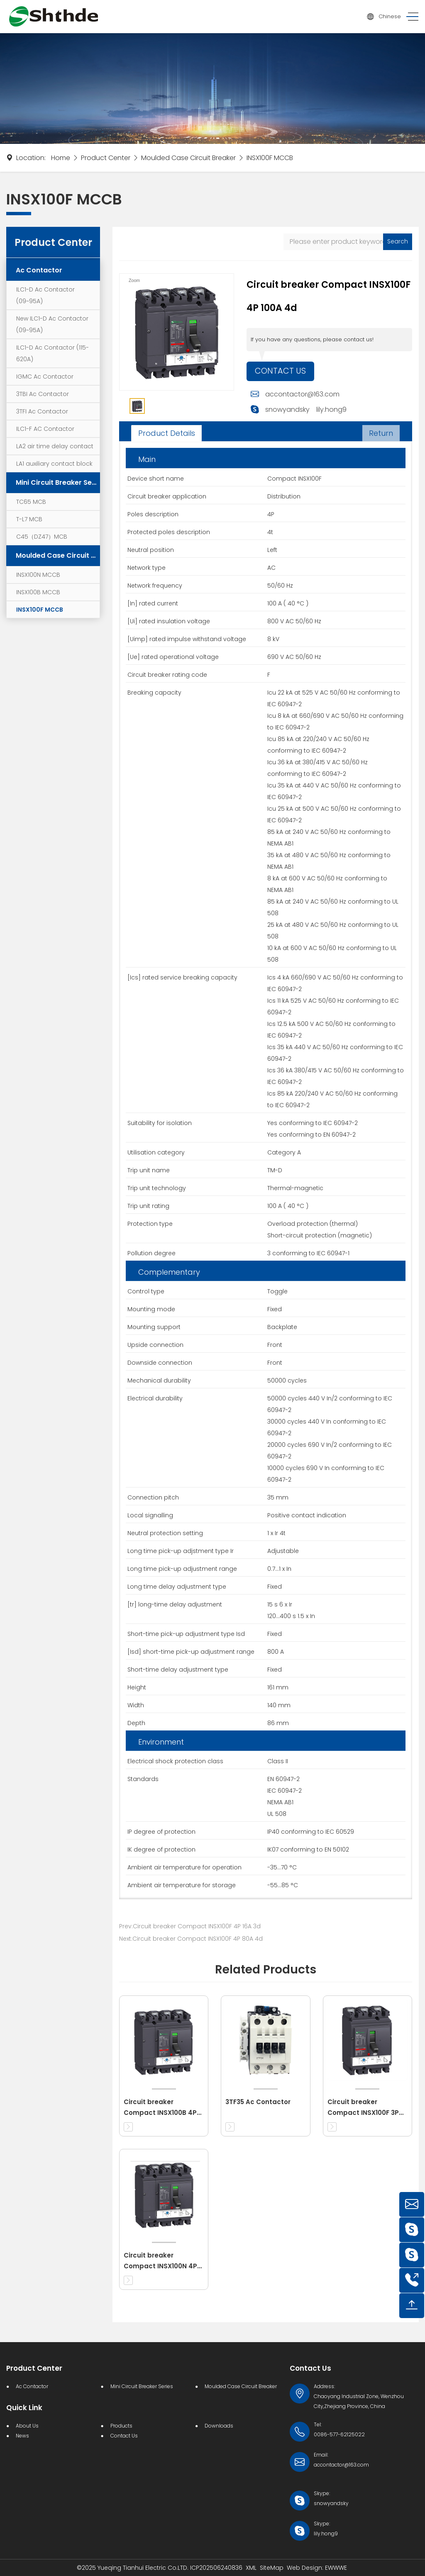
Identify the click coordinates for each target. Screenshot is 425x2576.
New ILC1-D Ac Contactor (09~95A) (52, 324)
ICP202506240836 (216, 2568)
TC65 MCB (31, 502)
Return (381, 433)
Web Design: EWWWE (317, 2568)
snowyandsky (287, 410)
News (22, 2435)
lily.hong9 (331, 410)
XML (251, 2568)
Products (121, 2425)
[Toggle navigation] (410, 16)
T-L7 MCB (29, 519)
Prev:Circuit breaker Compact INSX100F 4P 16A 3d (190, 1926)
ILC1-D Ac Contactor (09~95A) (45, 295)
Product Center (105, 158)
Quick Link (24, 2408)
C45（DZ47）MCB (41, 536)
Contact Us (280, 371)
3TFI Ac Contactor (42, 411)
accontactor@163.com (302, 394)
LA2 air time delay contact (54, 446)
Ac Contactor (39, 270)
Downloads (219, 2425)
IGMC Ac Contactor (44, 376)
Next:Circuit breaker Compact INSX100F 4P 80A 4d (191, 1938)
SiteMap (271, 2568)
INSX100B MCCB (38, 592)
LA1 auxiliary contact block (54, 463)
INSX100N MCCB (38, 575)
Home (60, 158)
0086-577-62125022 (339, 2434)
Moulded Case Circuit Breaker (188, 158)
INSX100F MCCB (270, 158)
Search (397, 241)
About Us (27, 2425)
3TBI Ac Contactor (42, 394)
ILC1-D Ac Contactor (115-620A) (52, 353)
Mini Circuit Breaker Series (58, 482)
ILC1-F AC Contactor (45, 429)
